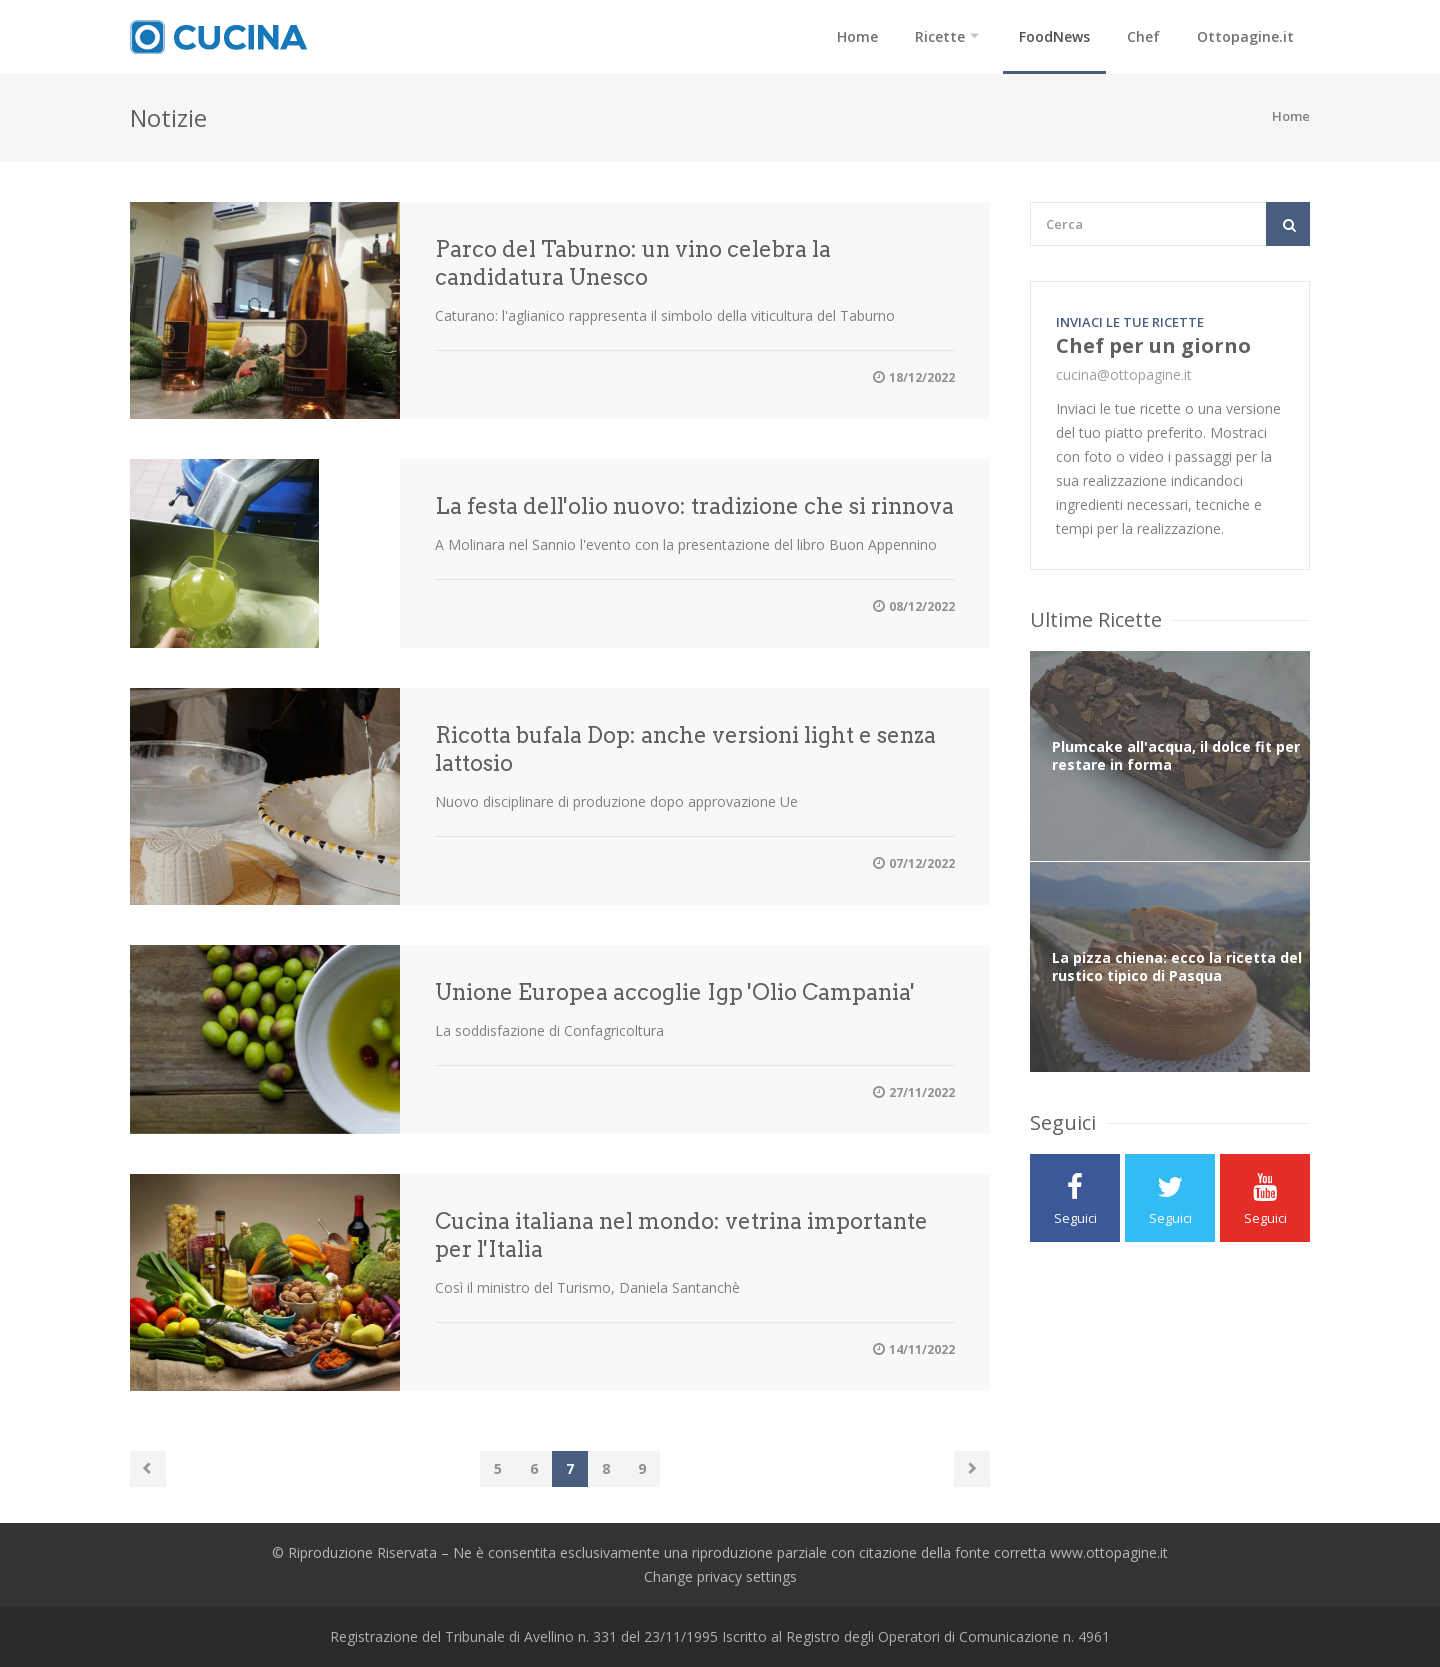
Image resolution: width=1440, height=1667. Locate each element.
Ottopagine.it (1245, 36)
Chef (1143, 36)
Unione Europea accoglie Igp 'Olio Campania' (675, 992)
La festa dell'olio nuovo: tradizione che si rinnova (694, 506)
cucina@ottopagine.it (1124, 374)
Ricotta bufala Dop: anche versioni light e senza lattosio (685, 749)
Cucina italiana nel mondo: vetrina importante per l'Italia (681, 1235)
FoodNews (1054, 36)
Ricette (940, 36)
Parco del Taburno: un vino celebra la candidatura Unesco (633, 263)
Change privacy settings (720, 1576)
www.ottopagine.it (1109, 1552)
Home (857, 36)
